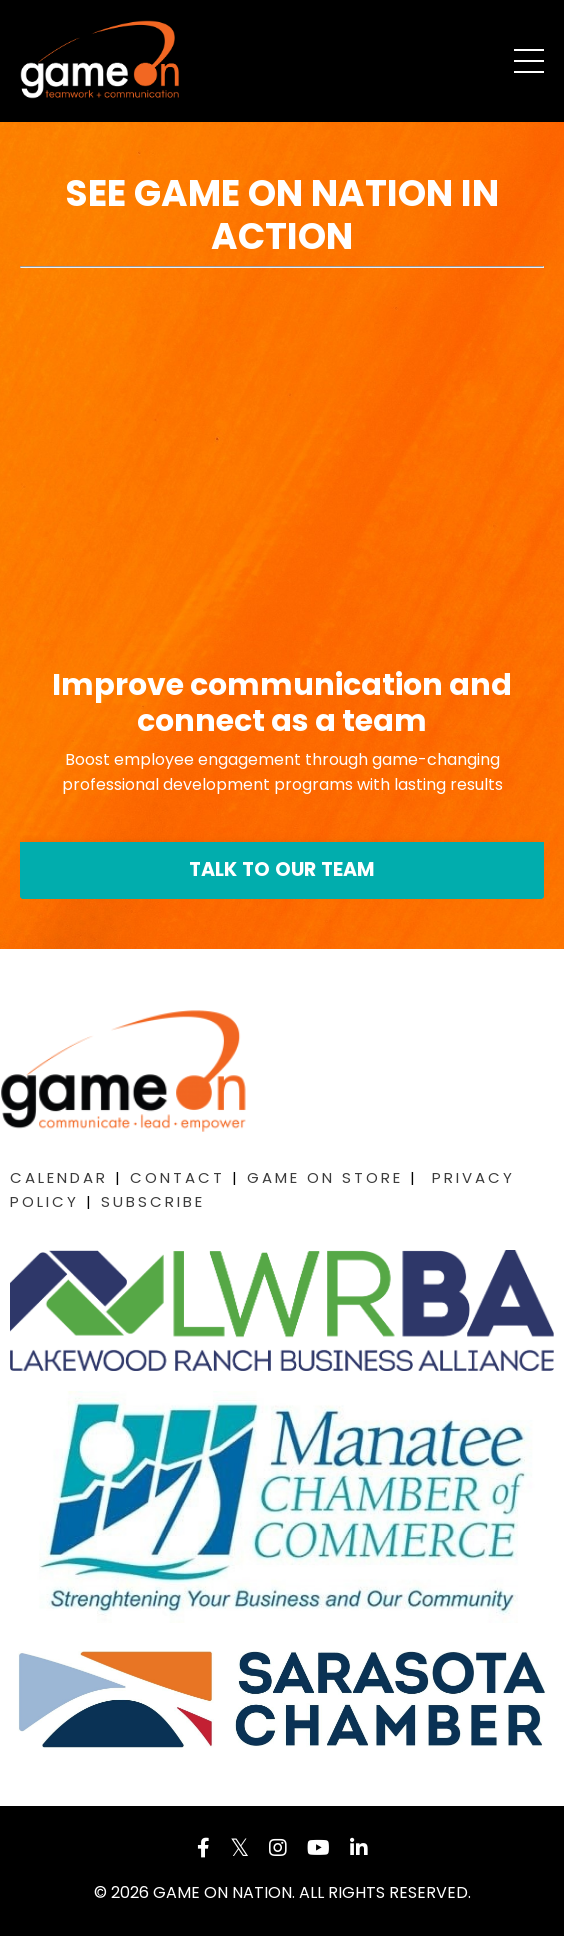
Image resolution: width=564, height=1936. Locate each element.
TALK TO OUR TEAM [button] (282, 869)
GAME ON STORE (325, 1177)
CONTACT (177, 1177)
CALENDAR (59, 1177)
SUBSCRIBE (153, 1201)
